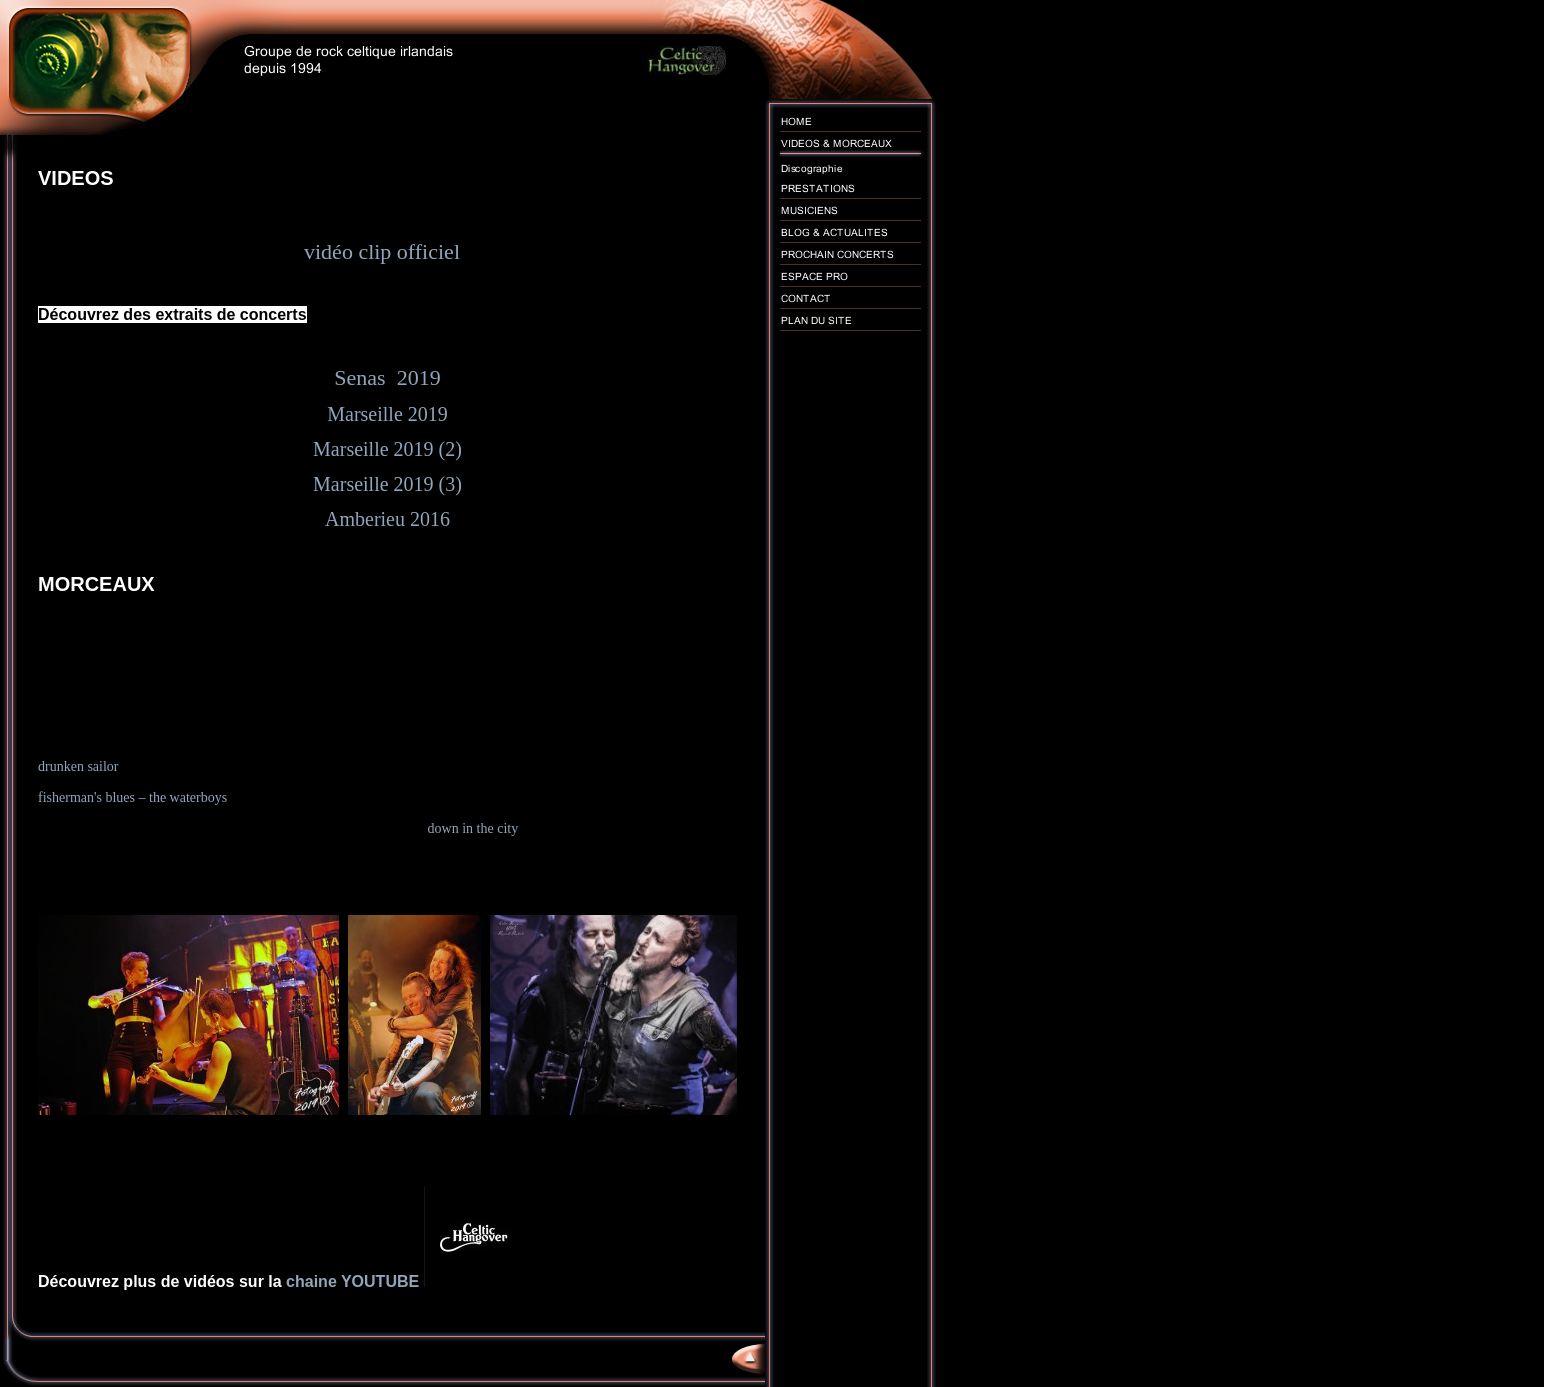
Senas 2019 (387, 377)
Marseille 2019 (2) (387, 449)
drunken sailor (78, 766)
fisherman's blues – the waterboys (132, 797)
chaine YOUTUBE (355, 1281)
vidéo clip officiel (387, 251)
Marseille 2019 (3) (387, 484)
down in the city (473, 828)
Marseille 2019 (387, 414)
